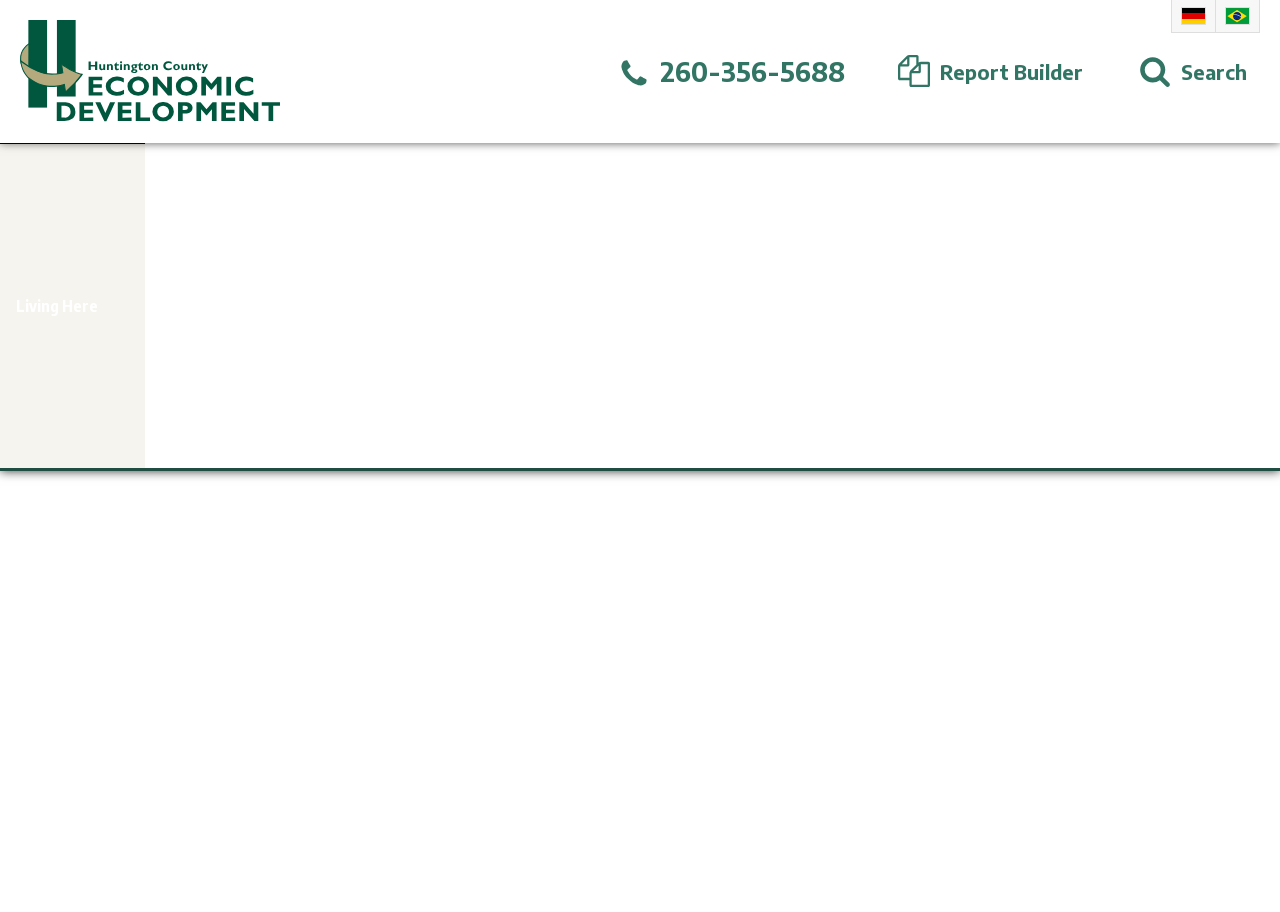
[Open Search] (1193, 72)
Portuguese (1237, 16)
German (1193, 16)
